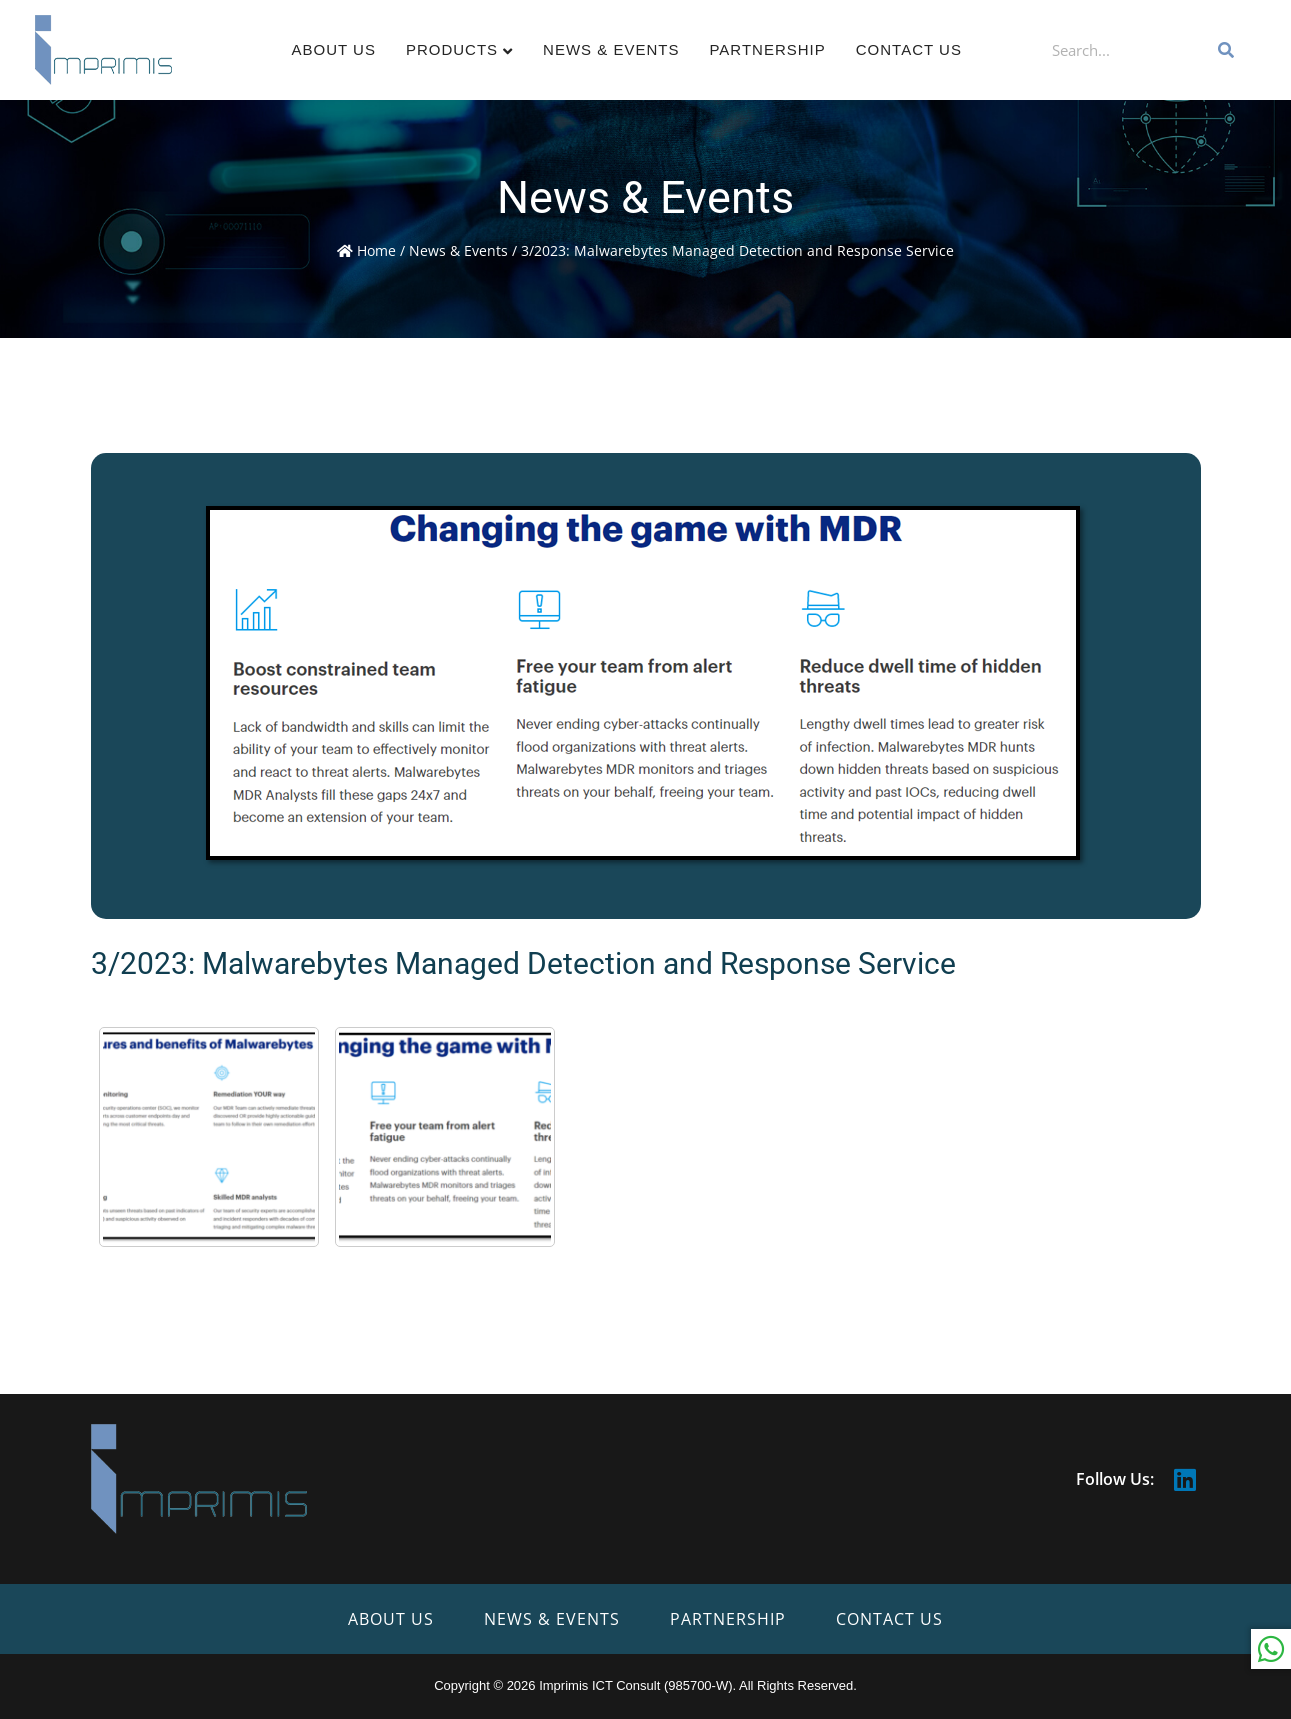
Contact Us (909, 49)
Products (452, 49)
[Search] (1227, 50)
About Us (334, 49)
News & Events (611, 49)
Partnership (767, 49)
